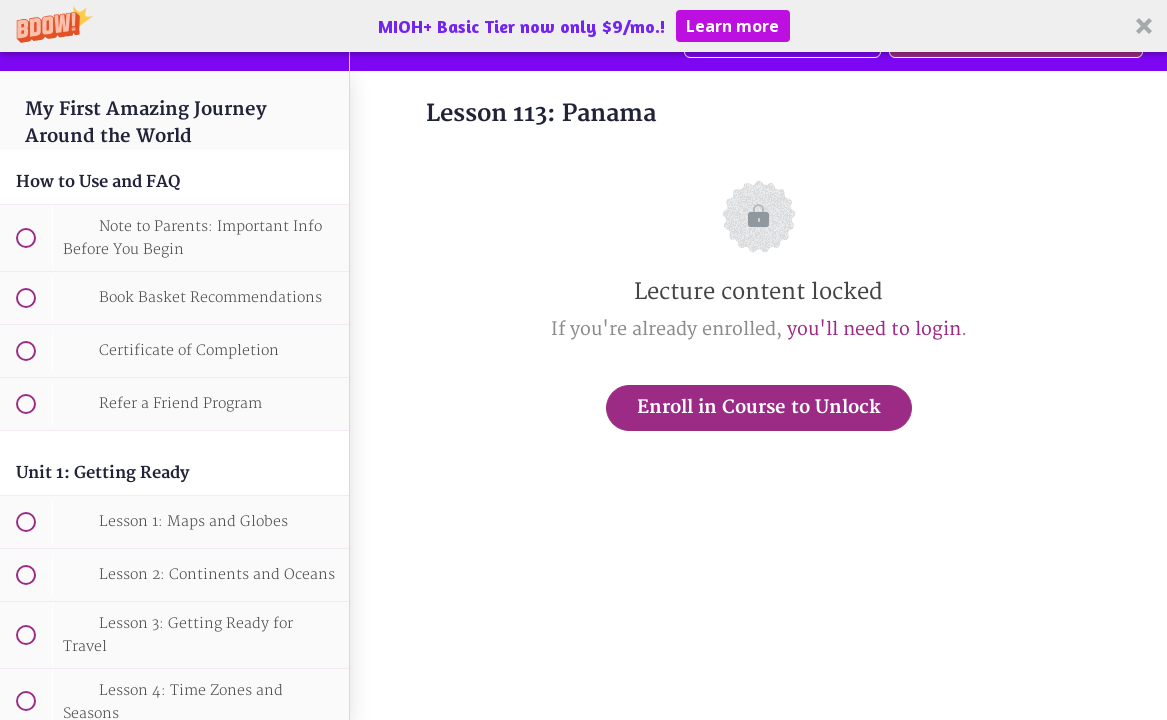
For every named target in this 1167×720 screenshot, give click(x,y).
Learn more (732, 26)
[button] (583, 26)
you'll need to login (874, 329)
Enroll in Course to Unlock (759, 407)
